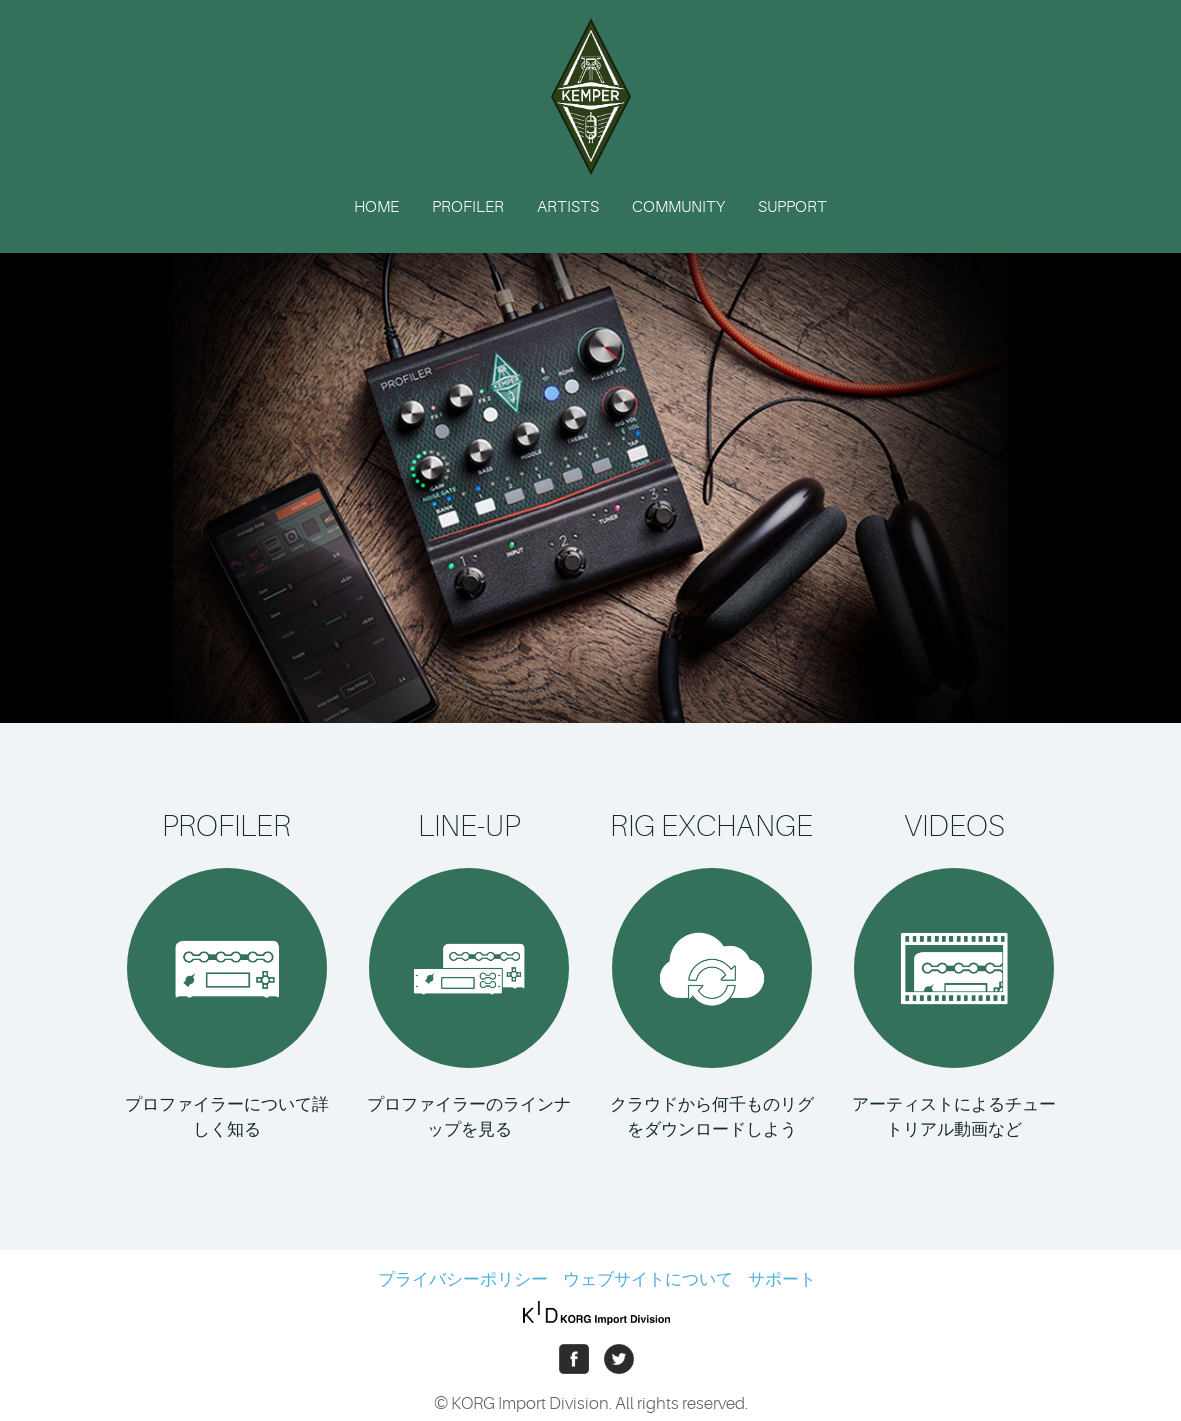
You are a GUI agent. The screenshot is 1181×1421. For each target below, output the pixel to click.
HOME (376, 207)
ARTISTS (568, 207)
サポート (782, 1279)
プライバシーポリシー (463, 1279)
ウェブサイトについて (648, 1279)
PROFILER (468, 207)
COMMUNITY (678, 207)
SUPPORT (792, 207)
